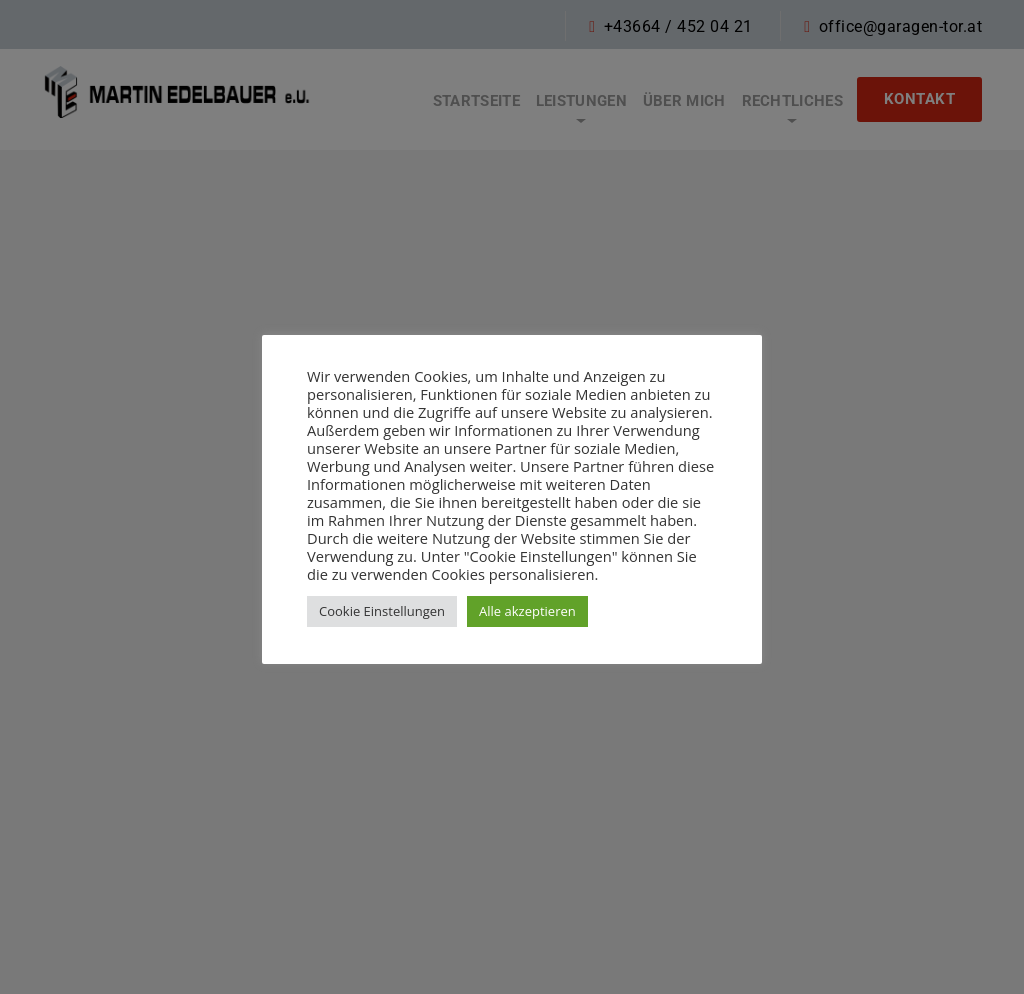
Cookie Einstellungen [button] (382, 611)
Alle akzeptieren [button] (527, 611)
